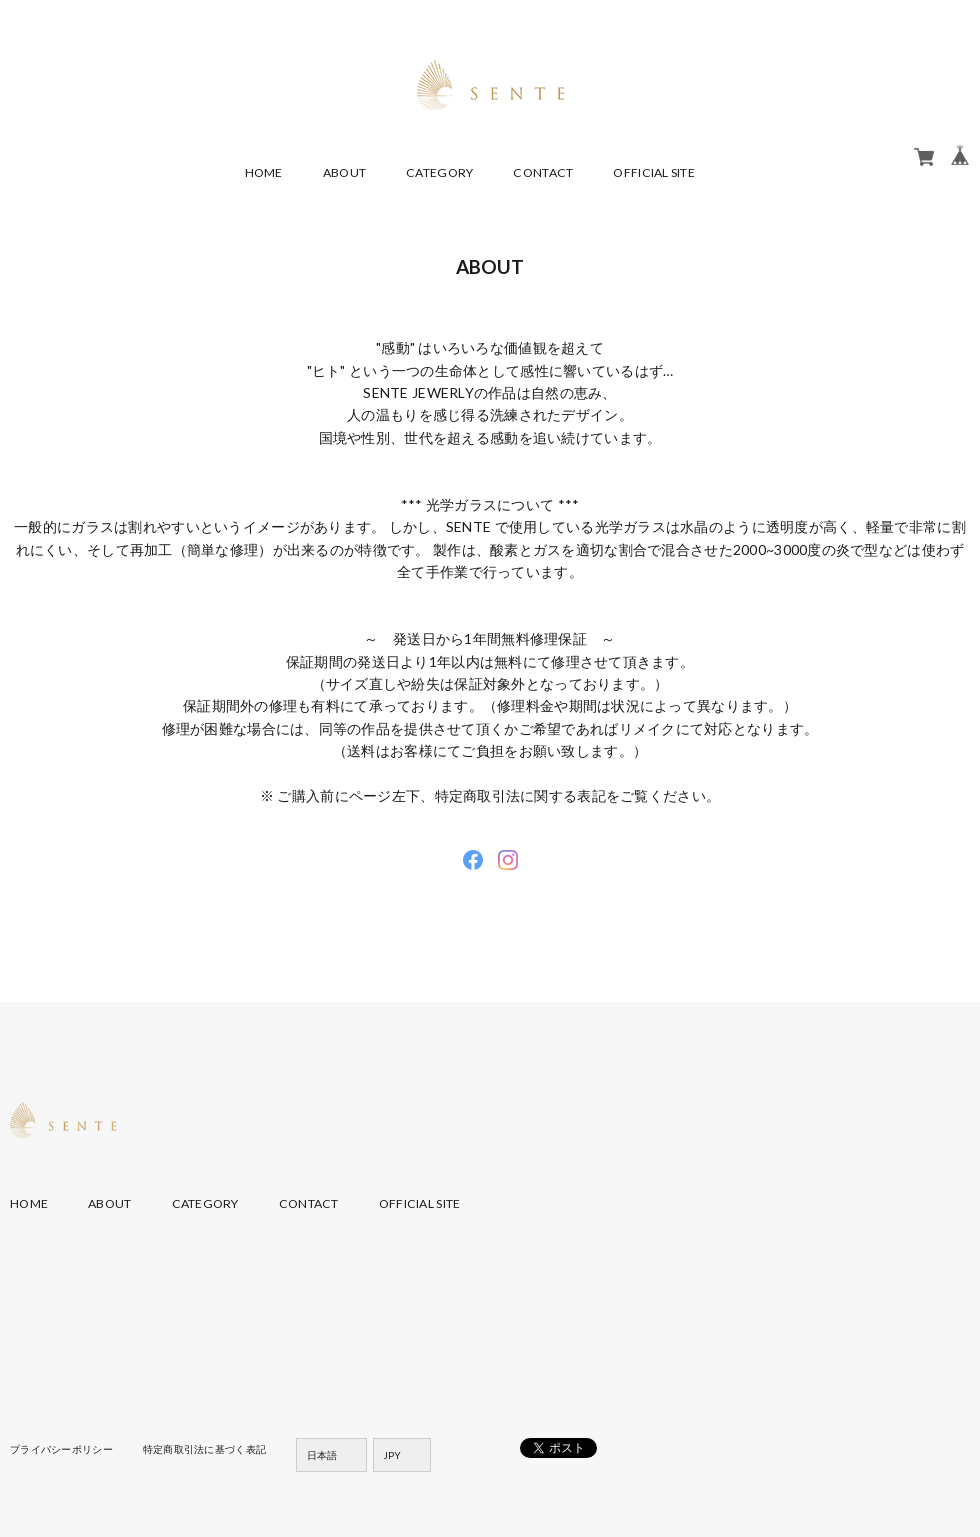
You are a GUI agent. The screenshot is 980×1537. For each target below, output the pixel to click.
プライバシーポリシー (61, 1449)
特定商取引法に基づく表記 (204, 1449)
